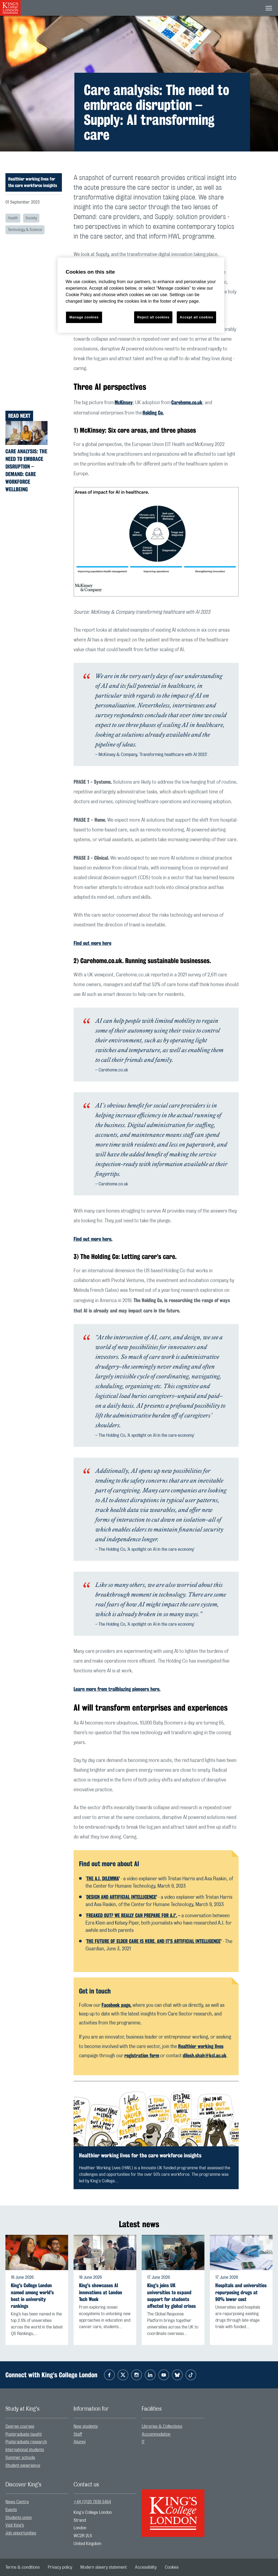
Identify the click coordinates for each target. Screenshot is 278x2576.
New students (86, 2426)
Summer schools (20, 2457)
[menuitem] (36, 2427)
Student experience (22, 2465)
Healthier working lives (200, 2046)
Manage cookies (84, 317)
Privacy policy (60, 2567)
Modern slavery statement (103, 2567)
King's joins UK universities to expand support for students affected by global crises (171, 2295)
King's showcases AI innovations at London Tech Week (100, 2292)
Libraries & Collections (162, 2426)
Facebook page (116, 2004)
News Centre (17, 2502)
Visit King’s (14, 2525)
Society (31, 218)
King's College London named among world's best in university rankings (32, 2295)
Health (13, 218)
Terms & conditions (22, 2567)
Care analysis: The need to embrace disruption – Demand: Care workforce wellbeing (26, 470)
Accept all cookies (196, 317)
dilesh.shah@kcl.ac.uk (204, 2055)
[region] (141, 295)
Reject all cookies (153, 317)
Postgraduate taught (23, 2434)
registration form (141, 2055)
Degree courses (19, 2426)
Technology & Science (25, 230)
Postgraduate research (26, 2442)
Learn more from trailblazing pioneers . (117, 1688)
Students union (18, 2517)
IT (143, 2442)
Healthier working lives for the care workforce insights (32, 182)
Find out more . (93, 1238)
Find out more (92, 943)
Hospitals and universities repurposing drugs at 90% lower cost (241, 2292)
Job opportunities (20, 2533)
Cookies (172, 2567)
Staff (78, 2434)
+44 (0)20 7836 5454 (92, 2502)
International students (24, 2450)
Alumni (80, 2442)
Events (11, 2510)
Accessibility (146, 2567)
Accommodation (156, 2434)
